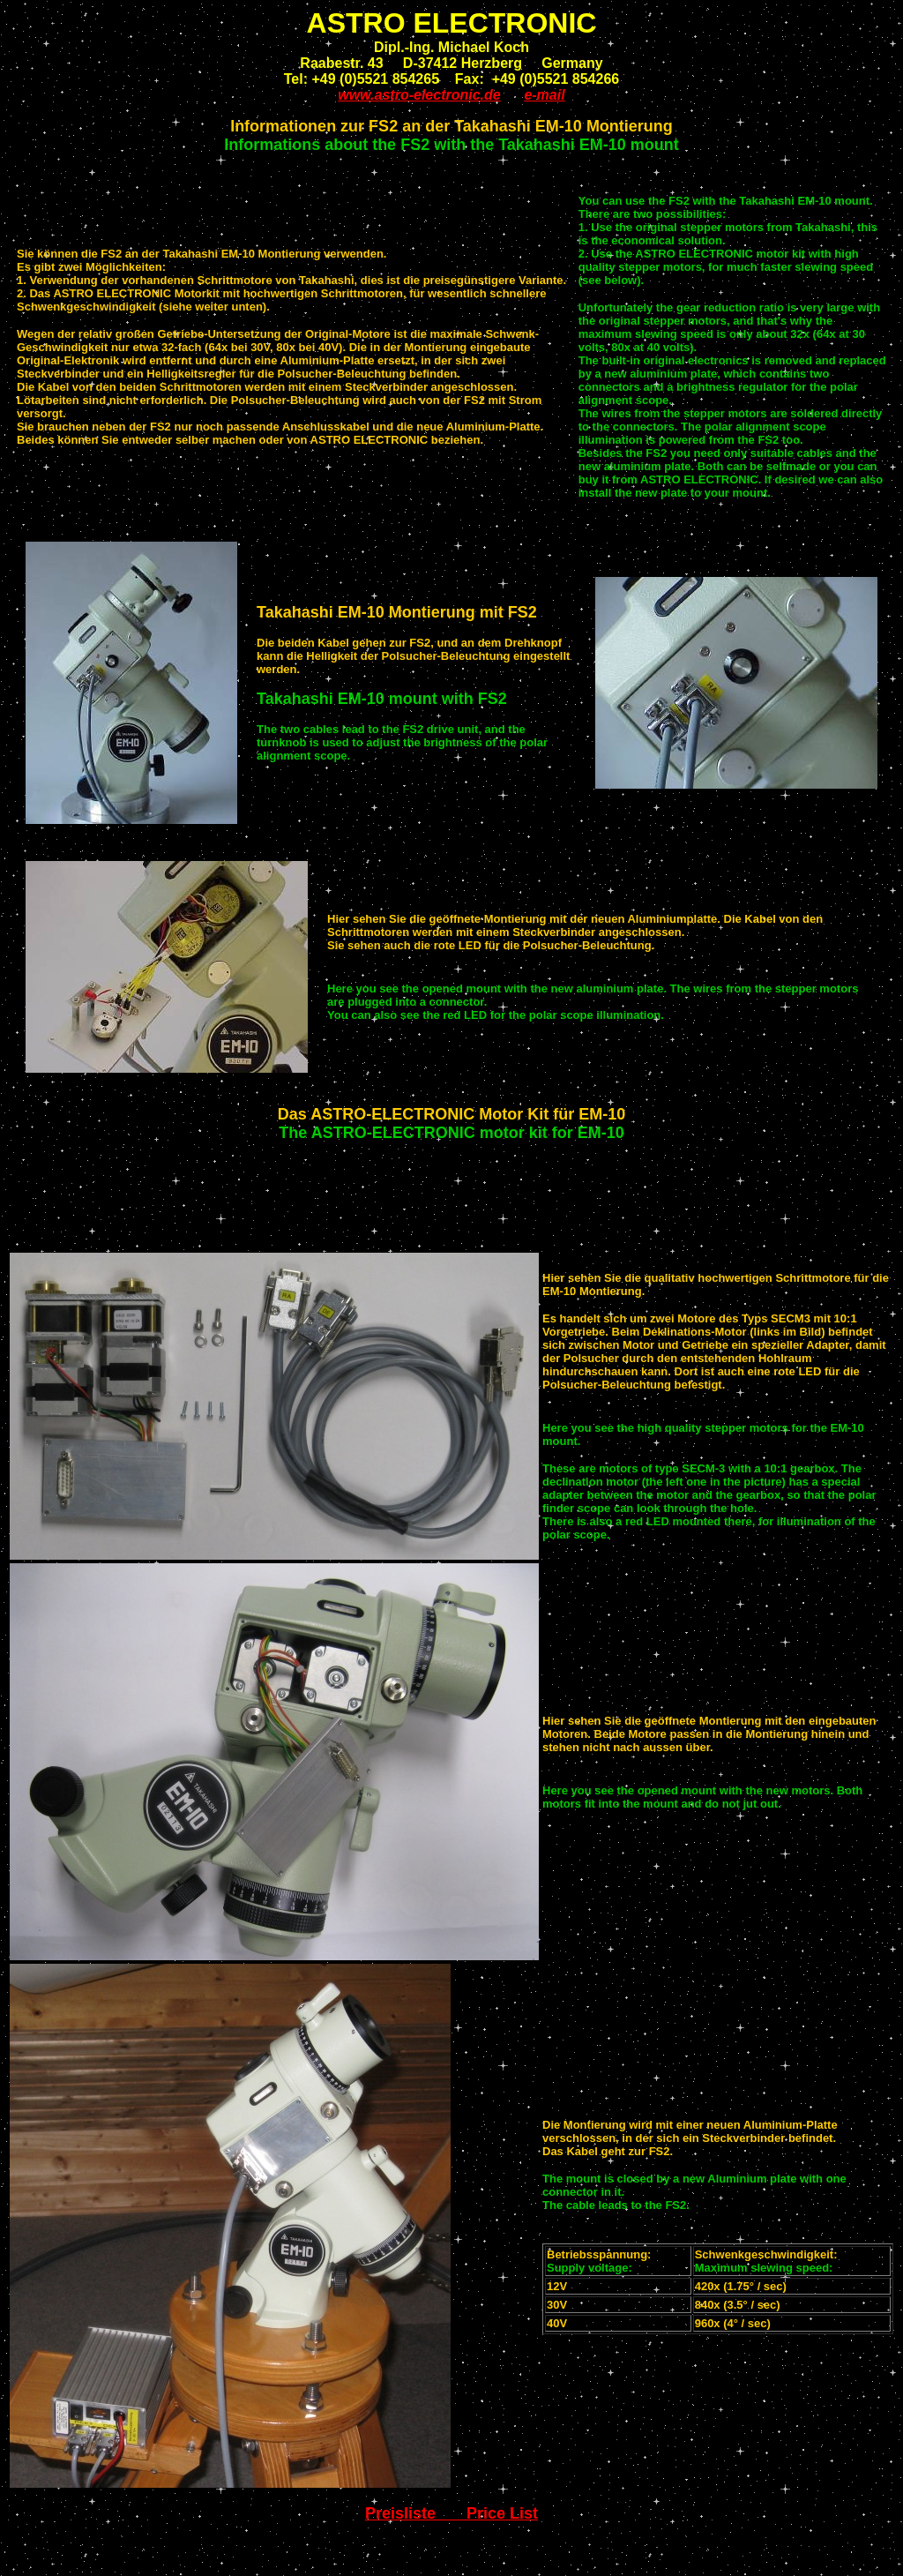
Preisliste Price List (451, 2513)
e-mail (544, 94)
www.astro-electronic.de (419, 94)
